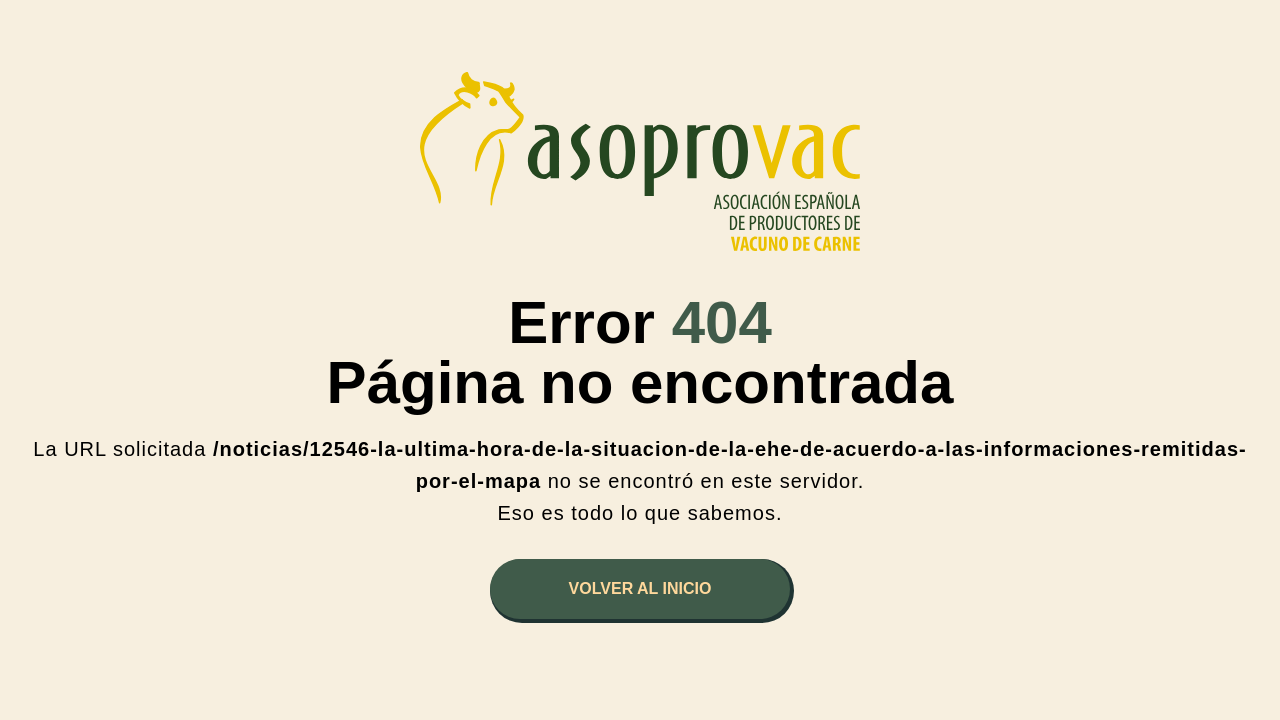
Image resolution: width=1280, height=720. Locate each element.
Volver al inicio (640, 588)
